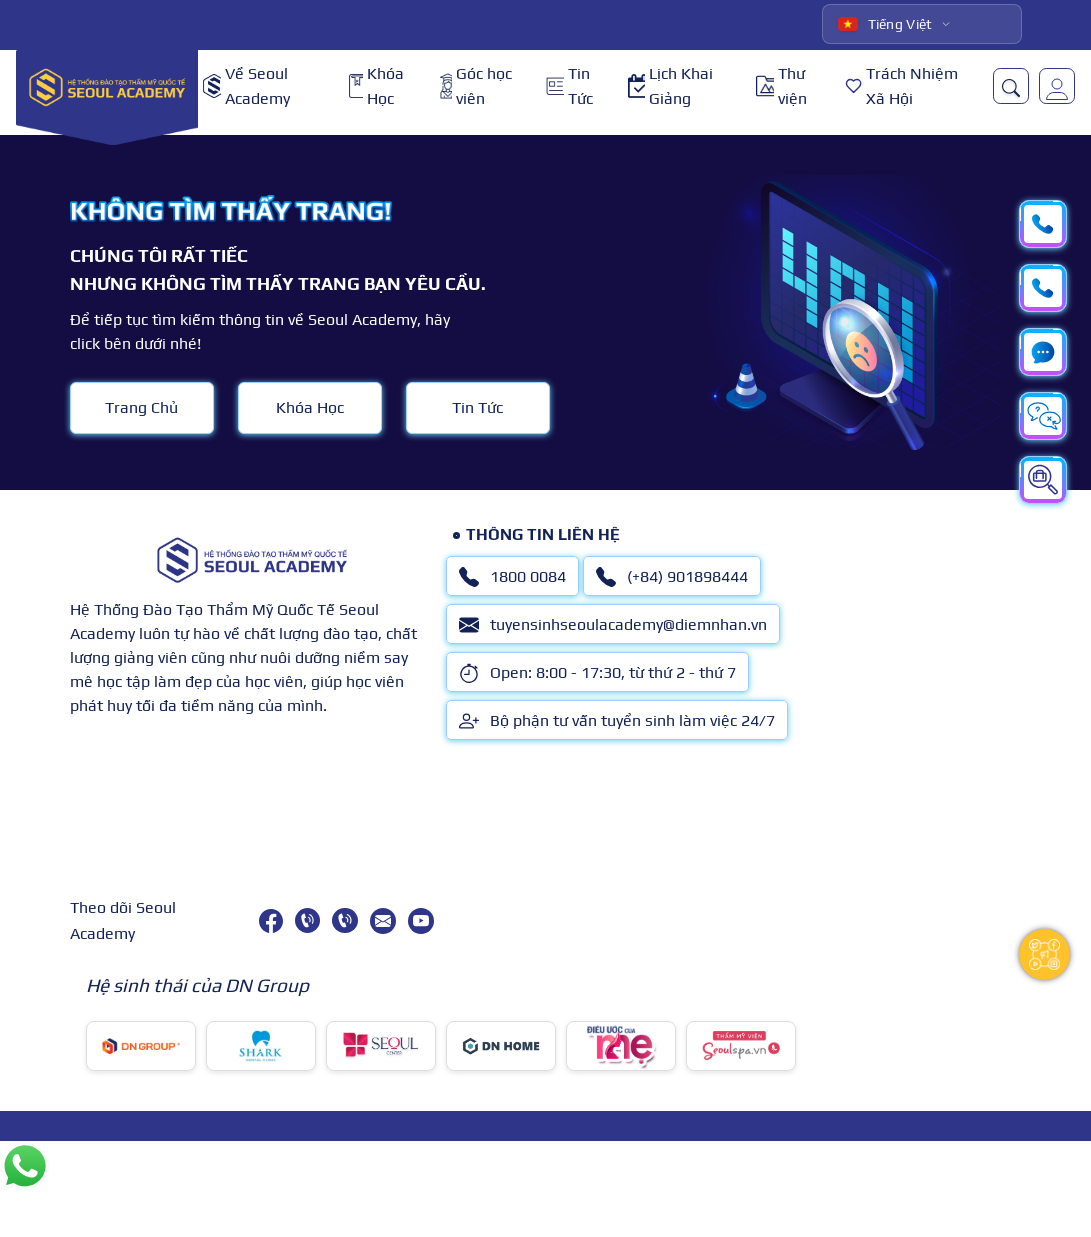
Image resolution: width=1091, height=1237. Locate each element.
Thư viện (781, 86)
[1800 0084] (307, 920)
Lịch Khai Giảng (670, 86)
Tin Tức (569, 86)
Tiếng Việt (885, 24)
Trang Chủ (141, 407)
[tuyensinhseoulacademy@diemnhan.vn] (383, 921)
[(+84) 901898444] (344, 920)
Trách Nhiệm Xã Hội (901, 86)
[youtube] (421, 921)
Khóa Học (376, 86)
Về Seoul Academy (246, 86)
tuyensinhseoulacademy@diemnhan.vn (613, 625)
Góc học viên (476, 86)
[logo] (107, 86)
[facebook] (271, 921)
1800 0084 (512, 577)
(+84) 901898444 (672, 577)
